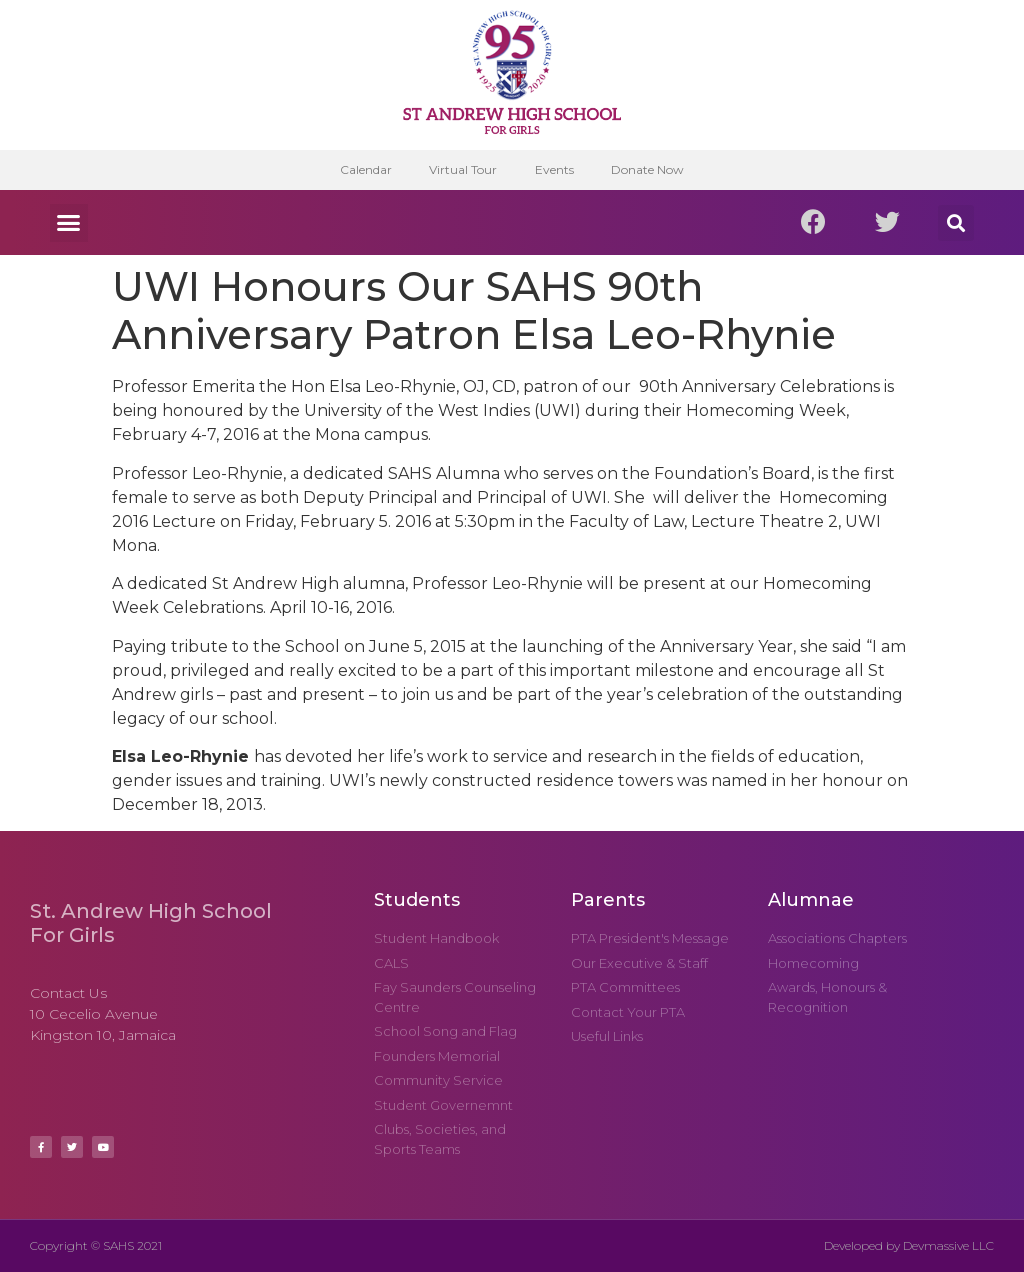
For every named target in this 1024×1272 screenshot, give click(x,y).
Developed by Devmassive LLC (909, 1245)
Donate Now (651, 169)
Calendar (362, 169)
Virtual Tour (462, 169)
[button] (69, 223)
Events (555, 169)
